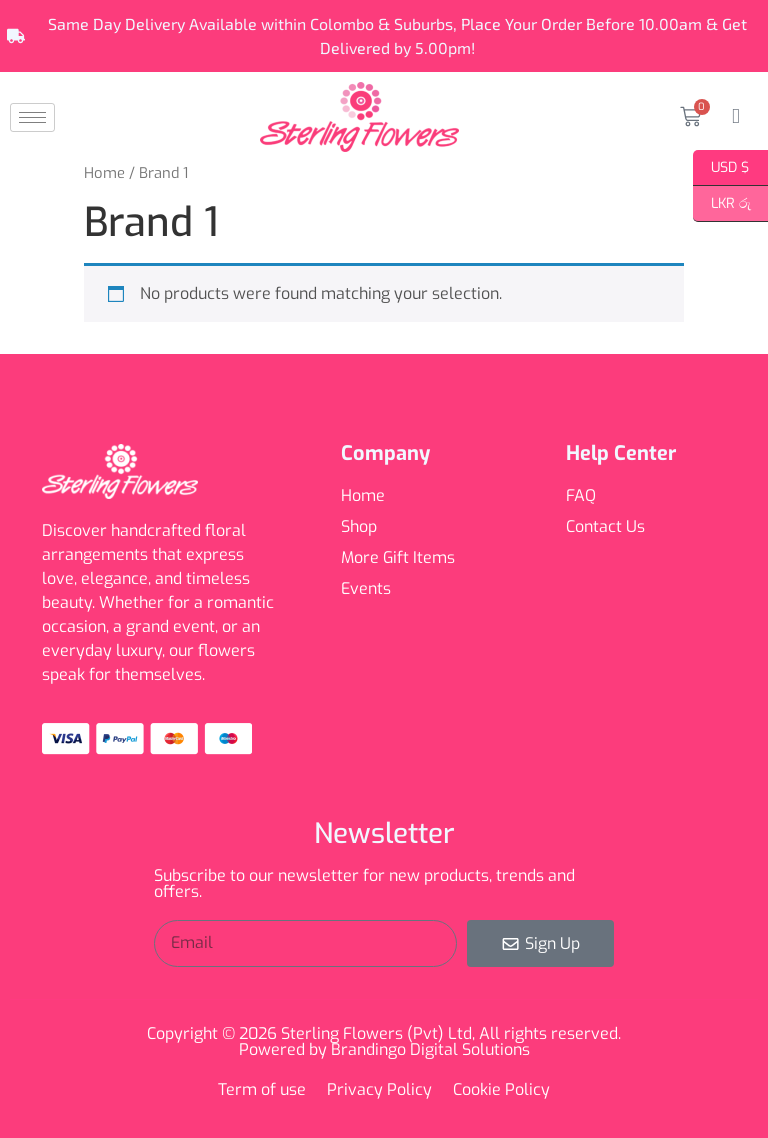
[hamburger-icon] (32, 117)
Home (104, 173)
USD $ (721, 168)
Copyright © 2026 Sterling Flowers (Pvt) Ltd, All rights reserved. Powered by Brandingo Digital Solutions (384, 1041)
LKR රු (722, 204)
